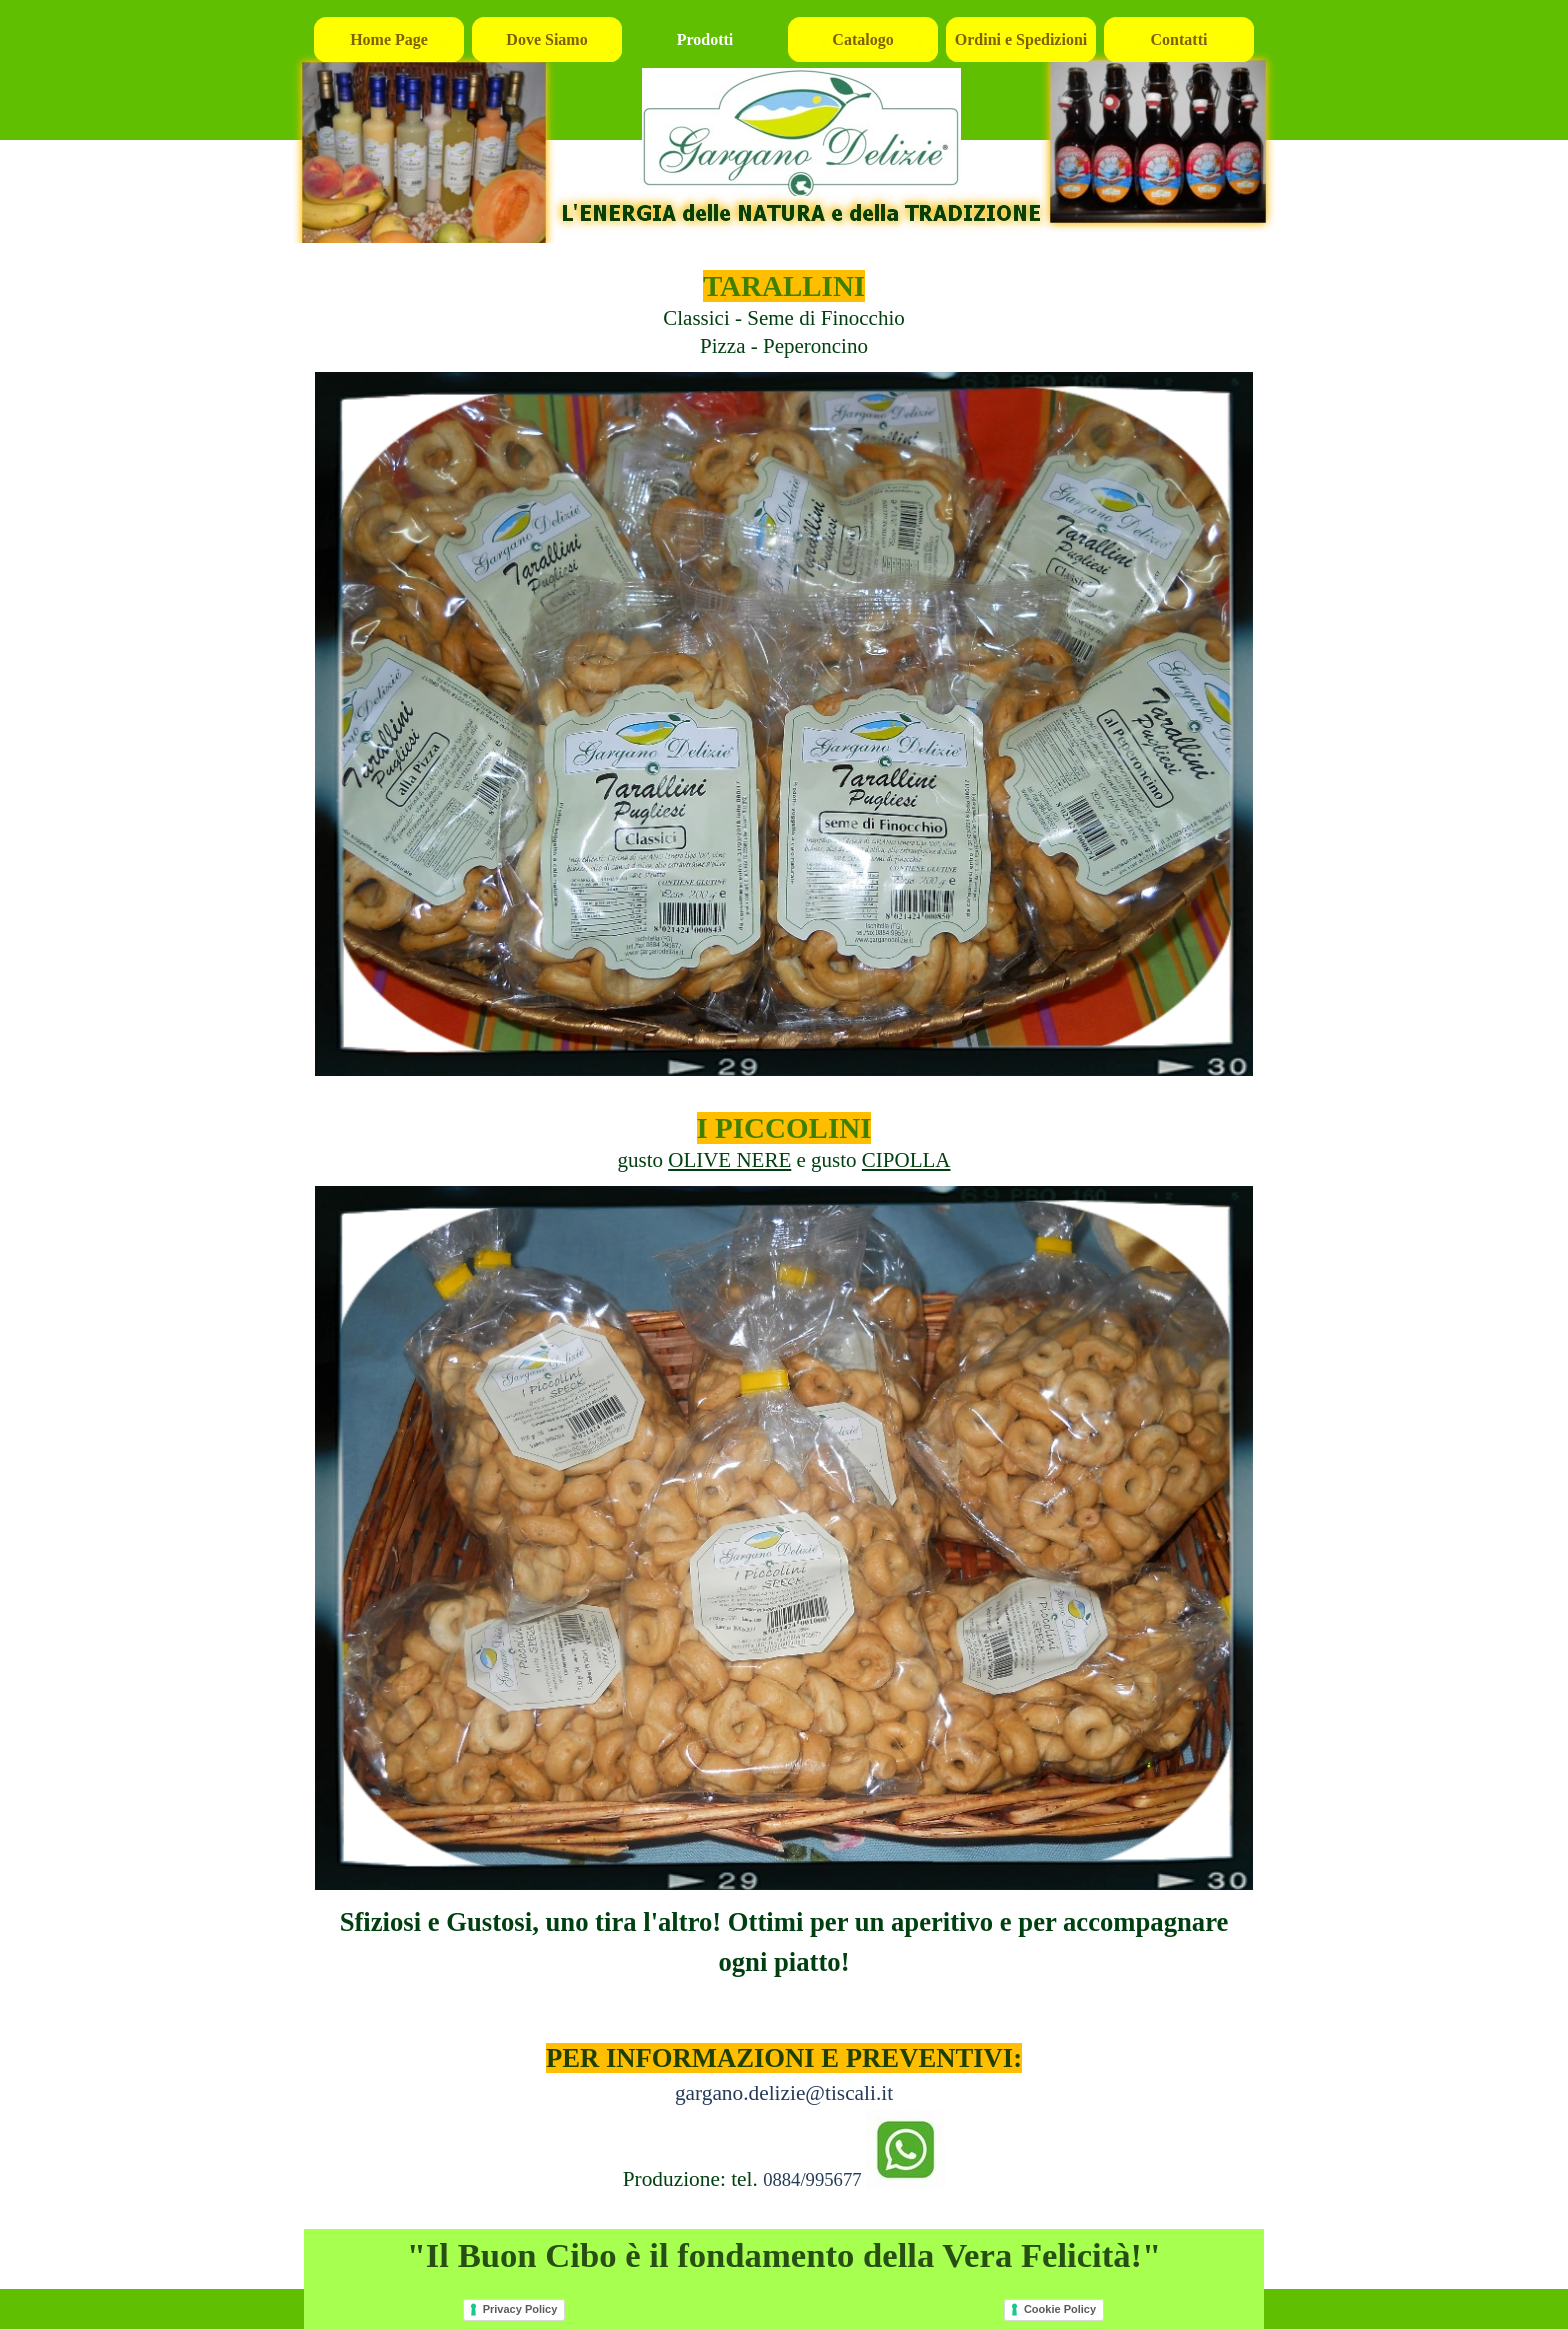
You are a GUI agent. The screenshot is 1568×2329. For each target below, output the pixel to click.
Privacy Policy (520, 2309)
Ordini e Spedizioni (1021, 39)
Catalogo (862, 39)
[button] (905, 2151)
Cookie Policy (1060, 2309)
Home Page (389, 39)
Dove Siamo (546, 39)
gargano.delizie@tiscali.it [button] (784, 2093)
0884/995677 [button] (812, 2179)
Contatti (1179, 39)
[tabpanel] (784, 303)
